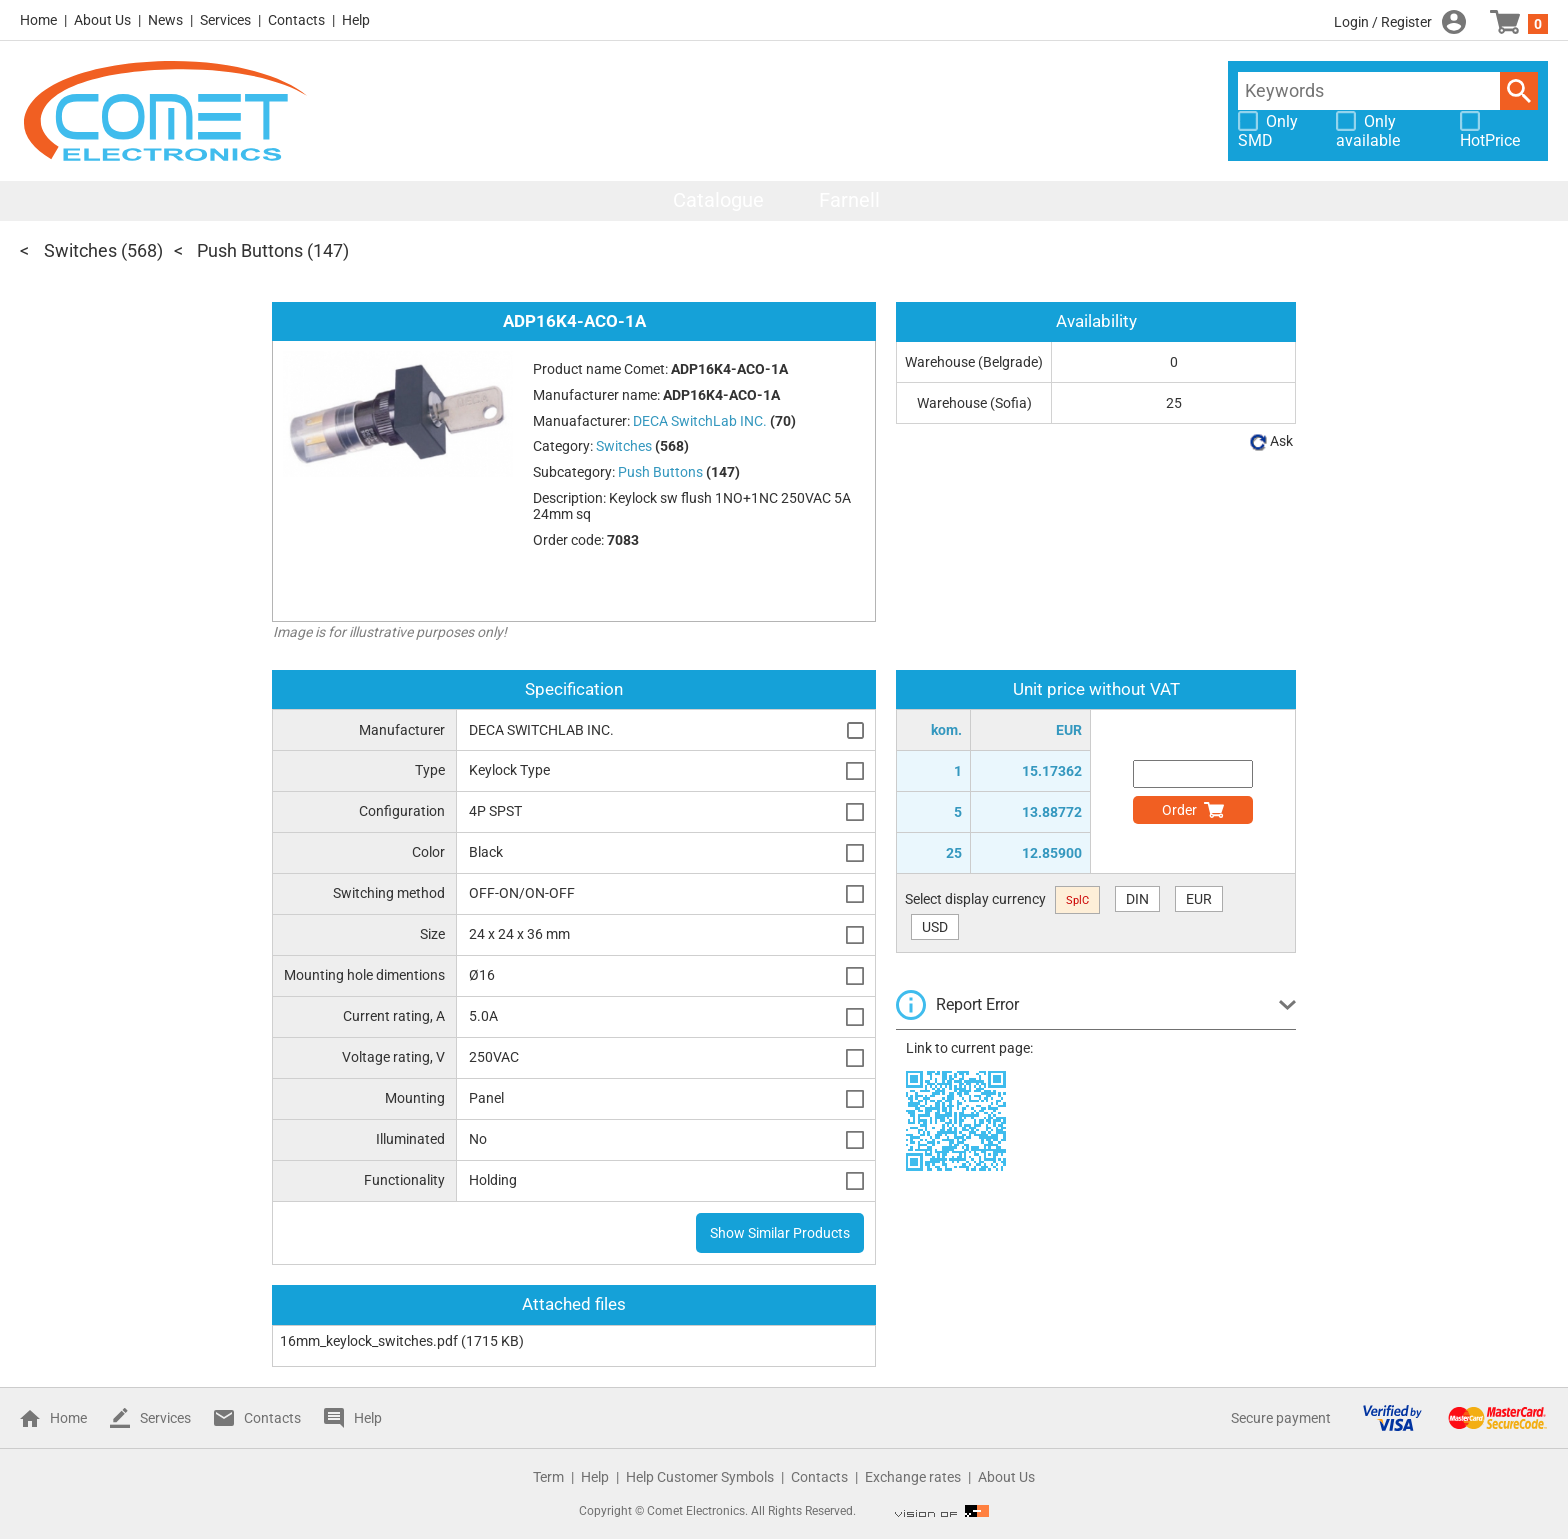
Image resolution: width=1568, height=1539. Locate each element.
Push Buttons (250, 250)
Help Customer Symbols (700, 1477)
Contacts (296, 20)
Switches (80, 250)
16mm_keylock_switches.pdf (369, 1341)
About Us (102, 20)
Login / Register (1383, 22)
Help (356, 20)
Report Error (977, 1004)
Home (38, 20)
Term (548, 1477)
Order (1179, 810)
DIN (1137, 899)
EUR (1199, 899)
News (165, 20)
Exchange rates (913, 1477)
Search (1519, 91)
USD (935, 927)
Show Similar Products (780, 1233)
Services (225, 20)
